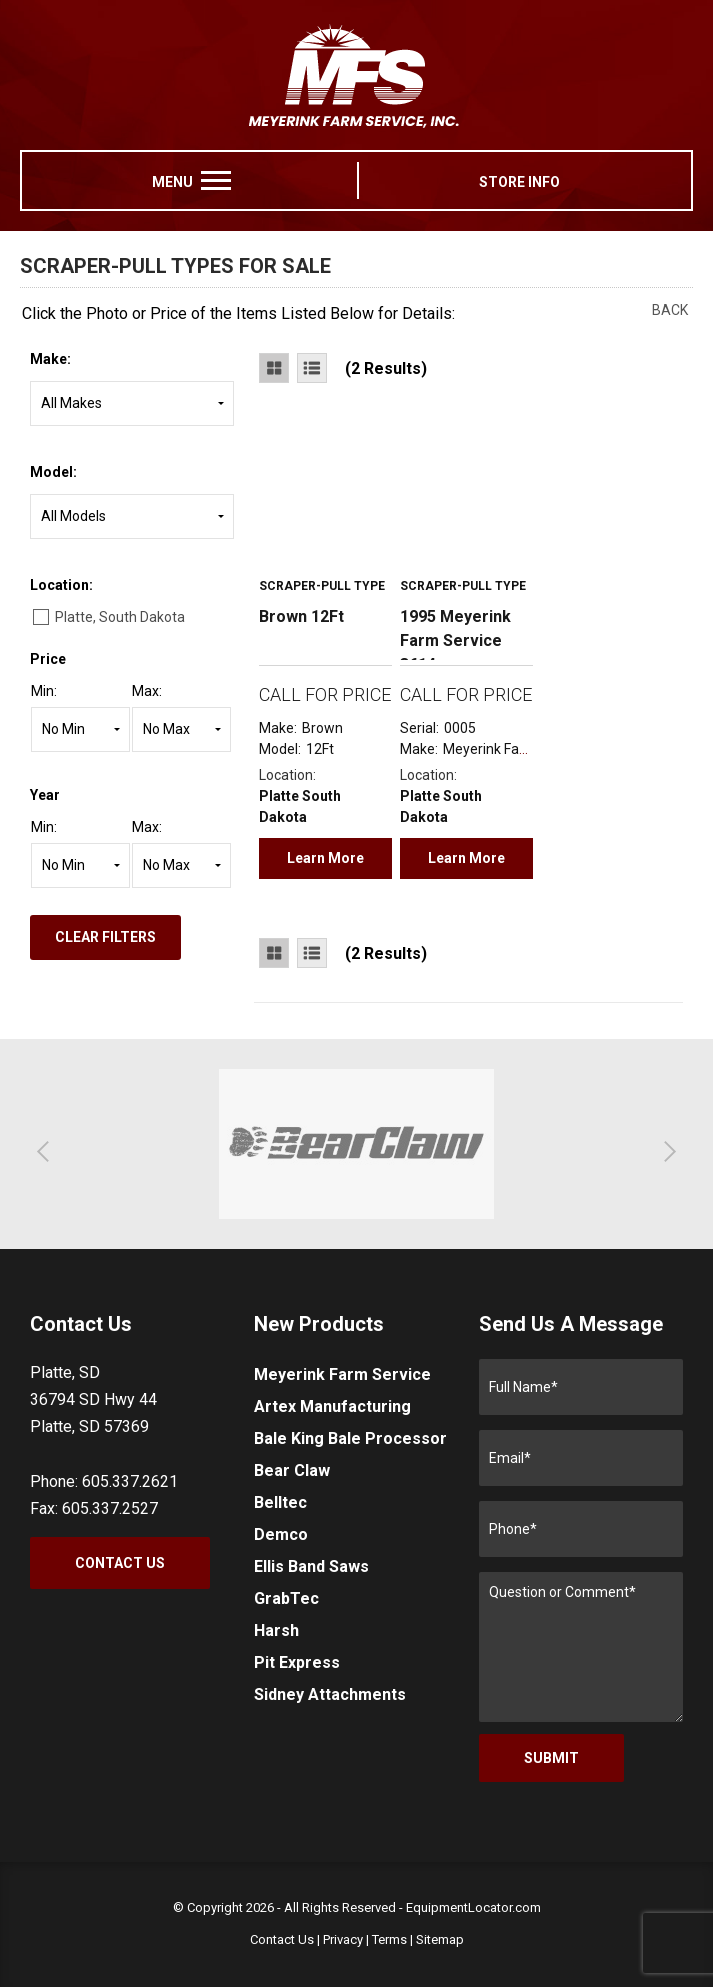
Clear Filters (105, 937)
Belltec (280, 1502)
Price (48, 659)
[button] (47, 1151)
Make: (50, 359)
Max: (147, 691)
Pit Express (297, 1662)
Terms (389, 1939)
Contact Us (120, 1563)
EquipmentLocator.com (473, 1907)
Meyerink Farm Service (342, 1374)
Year (45, 795)
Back (670, 310)
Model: (53, 472)
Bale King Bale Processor (350, 1438)
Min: (44, 691)
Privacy (343, 1939)
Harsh (276, 1630)
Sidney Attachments (330, 1694)
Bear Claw (292, 1470)
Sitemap (440, 1939)
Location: (61, 585)
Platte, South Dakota (120, 617)
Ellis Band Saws (311, 1566)
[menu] (216, 180)
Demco (281, 1534)
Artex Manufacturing (332, 1406)
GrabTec (286, 1598)
